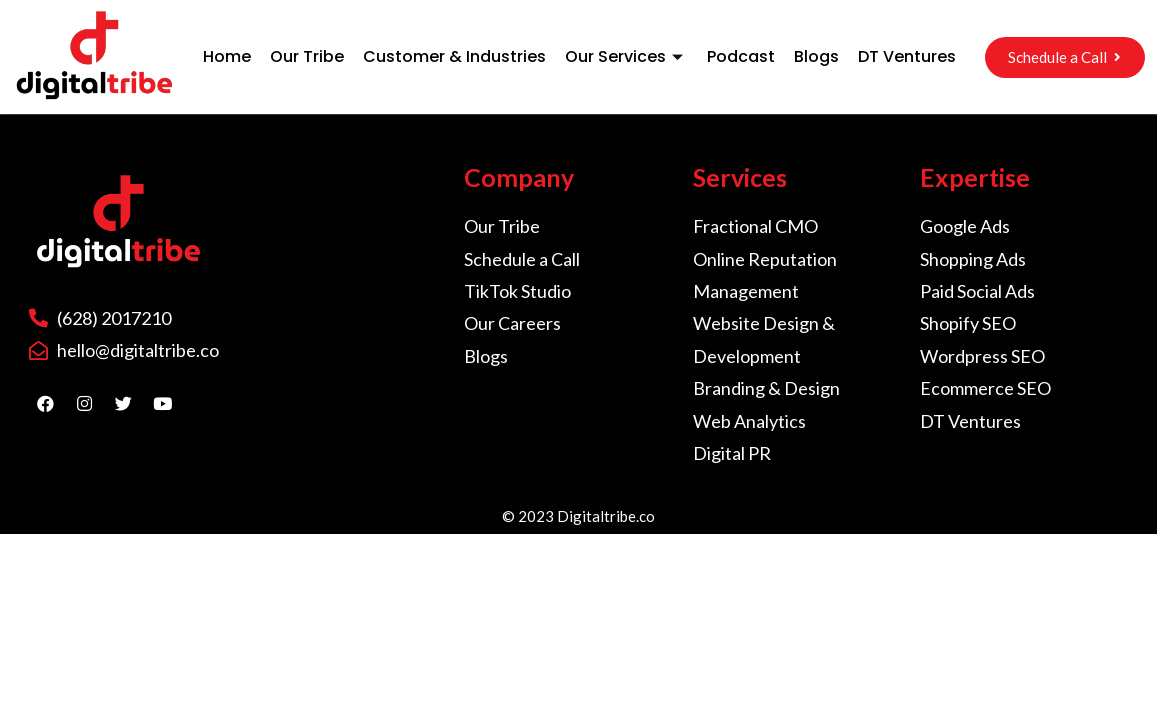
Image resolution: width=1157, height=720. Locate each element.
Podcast (741, 56)
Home (227, 56)
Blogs (816, 56)
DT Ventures (907, 56)
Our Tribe (307, 56)
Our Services (626, 56)
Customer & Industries (454, 56)
